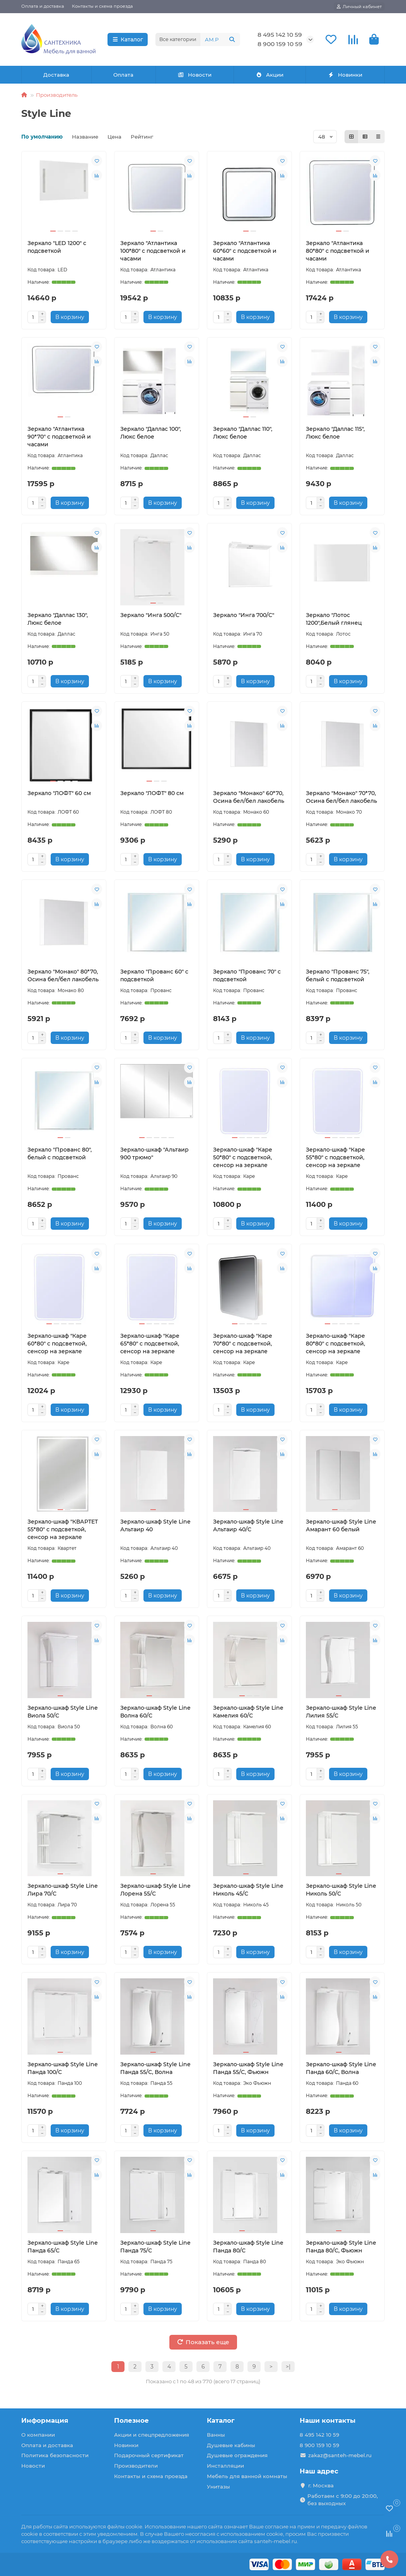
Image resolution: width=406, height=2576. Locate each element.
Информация (44, 2420)
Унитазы (218, 2486)
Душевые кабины (231, 2445)
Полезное (131, 2420)
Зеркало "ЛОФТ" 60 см (59, 793)
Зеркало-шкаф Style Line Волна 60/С (155, 1711)
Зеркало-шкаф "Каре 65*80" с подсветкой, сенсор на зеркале (149, 1343)
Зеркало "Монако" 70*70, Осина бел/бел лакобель (341, 797)
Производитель (56, 95)
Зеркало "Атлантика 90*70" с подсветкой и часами (59, 436)
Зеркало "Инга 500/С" (150, 615)
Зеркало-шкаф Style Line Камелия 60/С (248, 1711)
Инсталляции (225, 2466)
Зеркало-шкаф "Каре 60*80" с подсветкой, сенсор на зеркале (57, 1343)
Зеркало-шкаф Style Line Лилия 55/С (341, 1711)
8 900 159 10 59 (280, 44)
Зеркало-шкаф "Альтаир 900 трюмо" (154, 1153)
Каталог (127, 39)
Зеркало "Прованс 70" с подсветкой (247, 975)
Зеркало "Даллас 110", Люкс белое (242, 432)
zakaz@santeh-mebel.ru (340, 2455)
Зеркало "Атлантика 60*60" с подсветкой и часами (244, 251)
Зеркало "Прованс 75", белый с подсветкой (337, 975)
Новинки (345, 75)
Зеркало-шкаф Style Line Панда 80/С (248, 2246)
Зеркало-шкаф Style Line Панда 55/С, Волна (155, 2068)
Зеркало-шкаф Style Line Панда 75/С (155, 2246)
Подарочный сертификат (149, 2455)
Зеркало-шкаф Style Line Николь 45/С (248, 1889)
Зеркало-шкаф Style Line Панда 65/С (62, 2246)
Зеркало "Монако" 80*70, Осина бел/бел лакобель (63, 975)
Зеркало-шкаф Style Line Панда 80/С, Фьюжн (341, 2246)
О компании (38, 2435)
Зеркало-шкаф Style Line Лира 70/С (62, 1889)
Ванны (216, 2435)
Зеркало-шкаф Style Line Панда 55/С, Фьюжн (248, 2068)
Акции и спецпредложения (151, 2435)
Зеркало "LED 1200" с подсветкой (56, 247)
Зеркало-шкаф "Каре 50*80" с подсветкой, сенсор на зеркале (242, 1157)
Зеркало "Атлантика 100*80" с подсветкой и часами (153, 251)
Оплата (123, 75)
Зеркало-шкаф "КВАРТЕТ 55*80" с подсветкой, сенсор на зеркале (62, 1529)
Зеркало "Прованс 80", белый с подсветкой (59, 1153)
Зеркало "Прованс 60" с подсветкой (154, 975)
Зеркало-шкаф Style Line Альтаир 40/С (248, 1525)
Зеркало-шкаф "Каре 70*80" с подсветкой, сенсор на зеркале (242, 1343)
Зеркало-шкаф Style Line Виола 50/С (62, 1711)
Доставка (56, 75)
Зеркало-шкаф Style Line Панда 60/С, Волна (341, 2068)
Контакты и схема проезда (102, 6)
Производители (136, 2466)
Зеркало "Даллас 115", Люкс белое (335, 432)
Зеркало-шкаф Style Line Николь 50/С (341, 1889)
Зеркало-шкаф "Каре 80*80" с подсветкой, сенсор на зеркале (335, 1343)
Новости (195, 75)
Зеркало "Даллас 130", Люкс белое (57, 619)
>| (288, 2366)
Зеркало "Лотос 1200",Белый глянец (334, 619)
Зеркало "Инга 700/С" (243, 615)
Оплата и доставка (42, 6)
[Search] (220, 39)
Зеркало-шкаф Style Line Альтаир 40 (155, 1525)
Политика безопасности (55, 2455)
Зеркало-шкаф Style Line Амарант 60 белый (341, 1525)
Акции (269, 75)
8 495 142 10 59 (280, 34)
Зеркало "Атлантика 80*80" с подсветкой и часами (337, 251)
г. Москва (321, 2485)
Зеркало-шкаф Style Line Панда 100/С (62, 2068)
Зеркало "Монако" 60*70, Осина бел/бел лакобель (248, 797)
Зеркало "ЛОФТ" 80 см (152, 793)
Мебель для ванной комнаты (247, 2476)
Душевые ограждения (237, 2455)
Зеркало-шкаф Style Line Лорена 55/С (155, 1889)
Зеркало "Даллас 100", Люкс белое (150, 432)
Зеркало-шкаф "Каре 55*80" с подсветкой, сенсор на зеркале (335, 1157)
